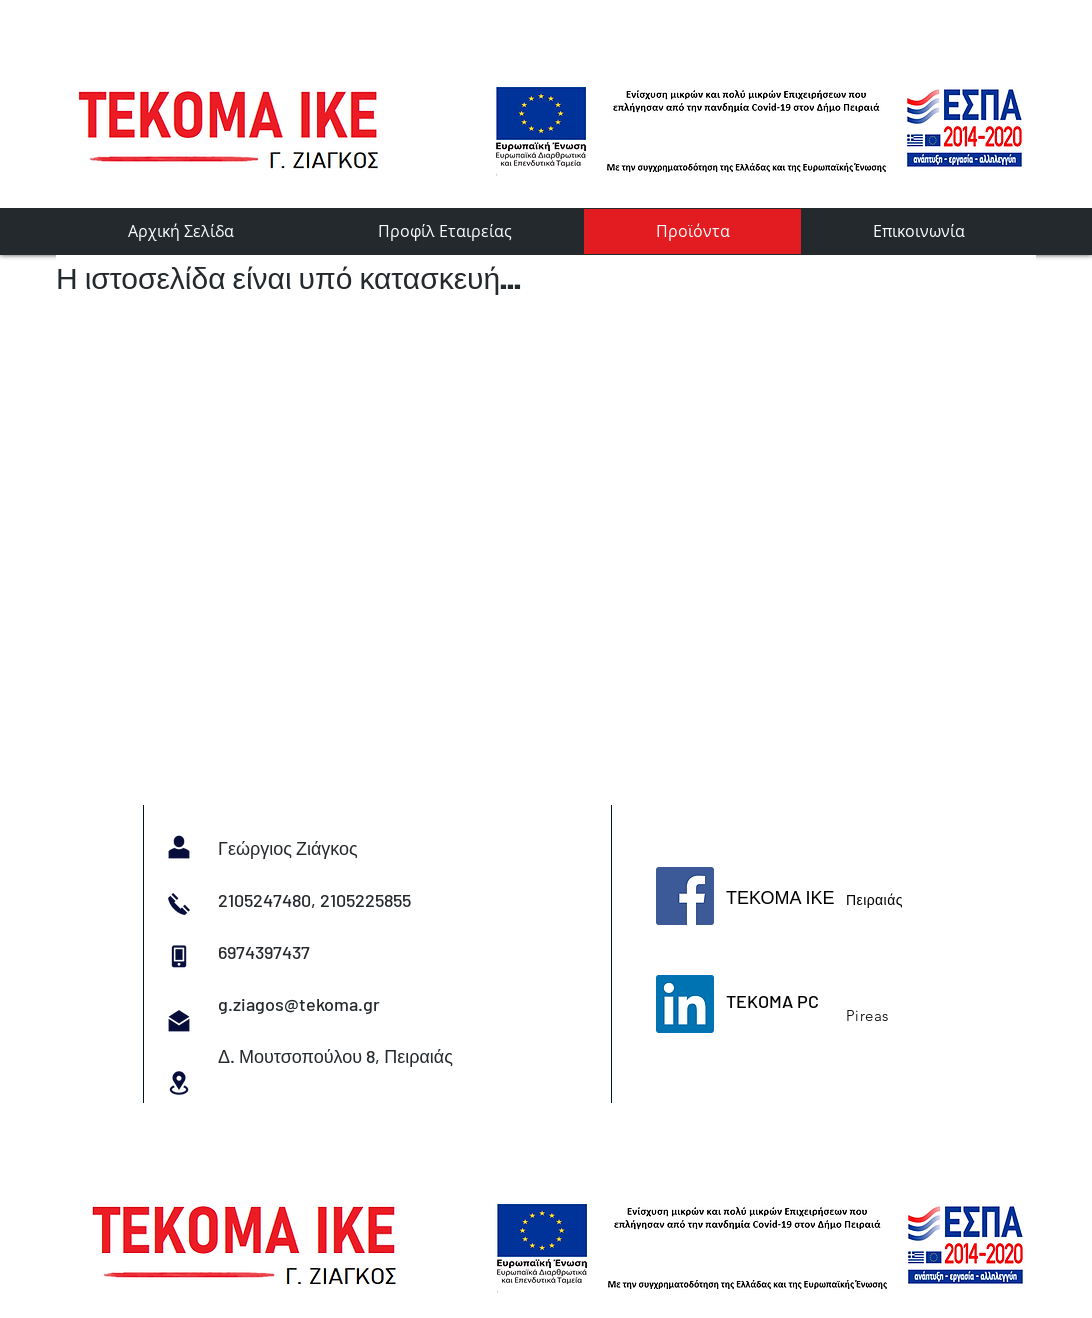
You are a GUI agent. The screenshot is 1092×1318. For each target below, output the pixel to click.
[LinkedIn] (685, 1004)
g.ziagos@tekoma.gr (299, 1004)
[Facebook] (685, 896)
